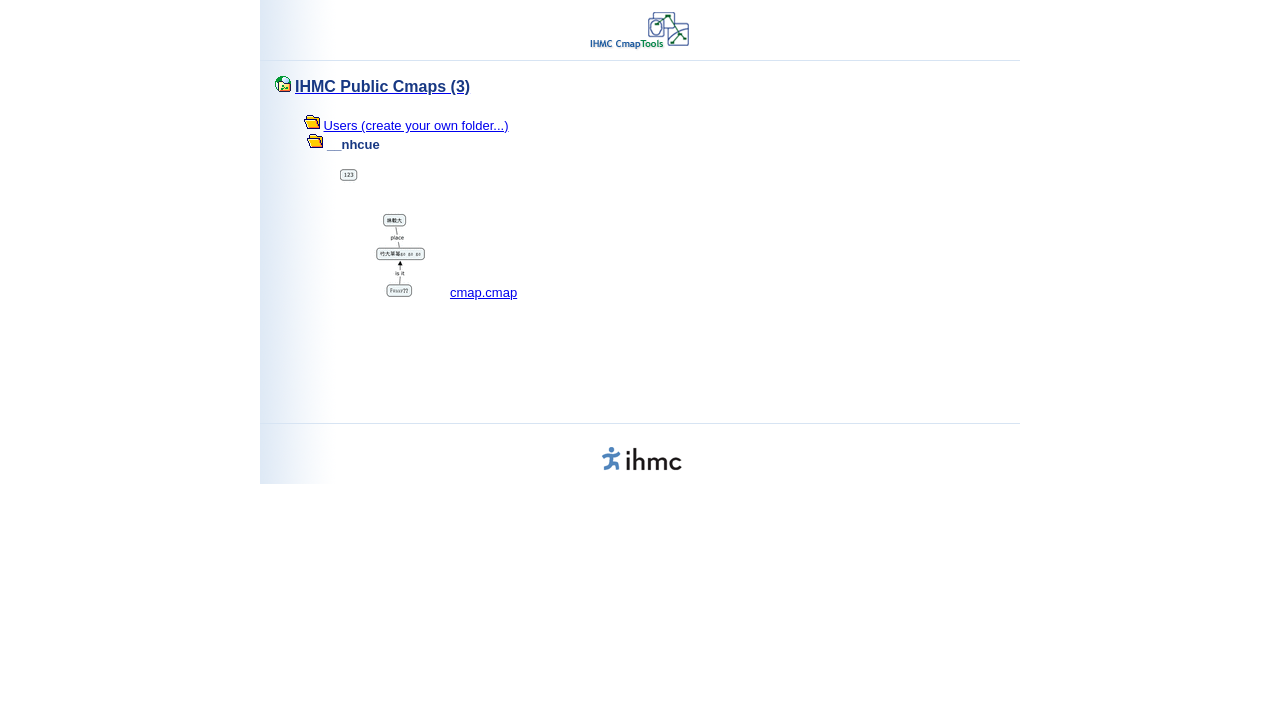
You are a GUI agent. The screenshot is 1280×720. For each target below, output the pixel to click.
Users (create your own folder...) (416, 125)
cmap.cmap (483, 292)
